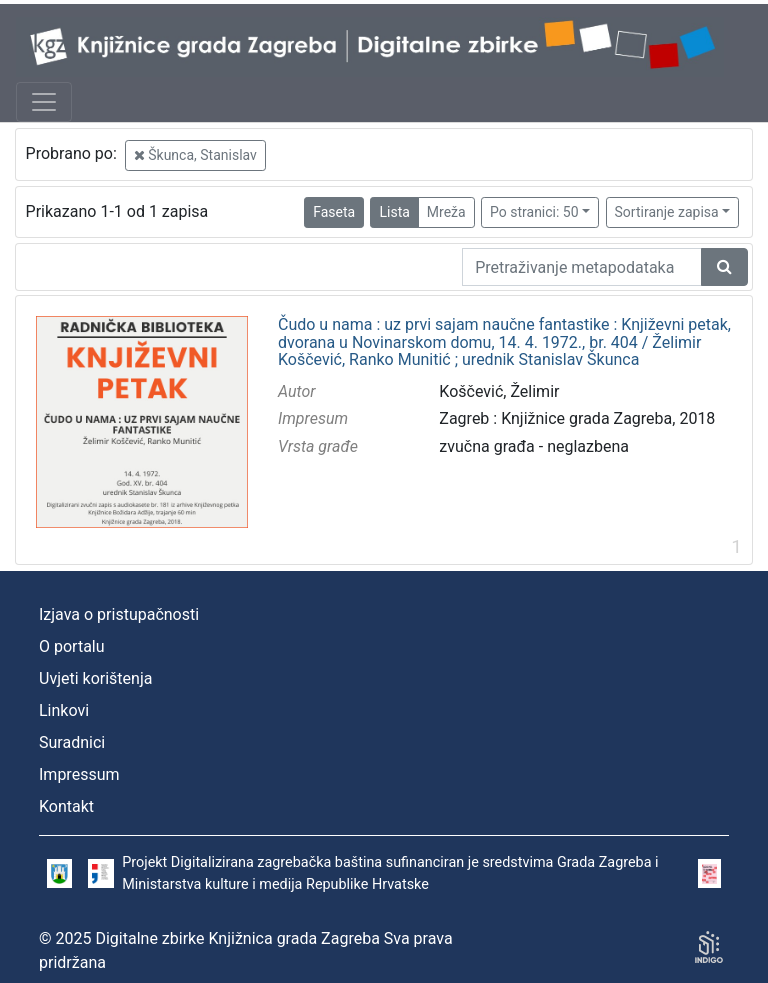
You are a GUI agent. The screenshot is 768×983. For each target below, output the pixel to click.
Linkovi (64, 710)
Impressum (79, 774)
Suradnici (72, 742)
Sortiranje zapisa (667, 212)
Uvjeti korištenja (95, 678)
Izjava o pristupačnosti (119, 614)
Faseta (334, 212)
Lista (394, 212)
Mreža (446, 212)
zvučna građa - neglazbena (534, 446)
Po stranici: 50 (534, 212)
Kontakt (66, 806)
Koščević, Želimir (499, 391)
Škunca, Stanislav (195, 155)
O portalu (72, 646)
